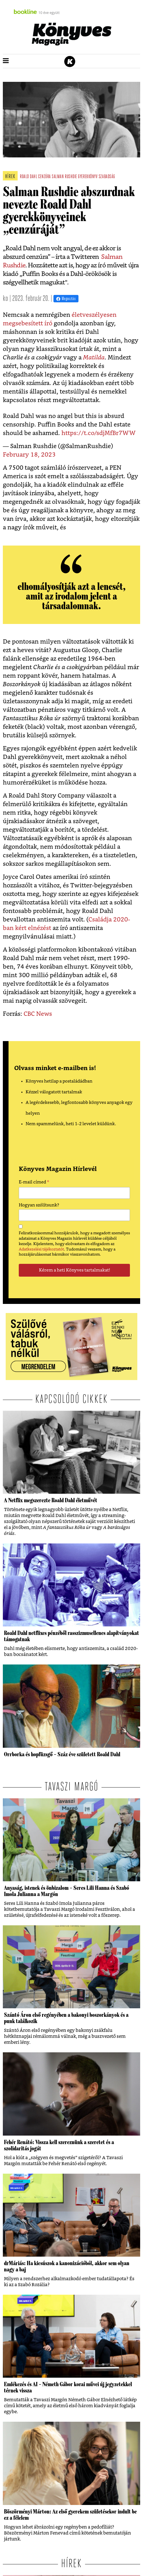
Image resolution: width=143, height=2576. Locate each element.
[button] (6, 61)
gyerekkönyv (88, 177)
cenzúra (44, 177)
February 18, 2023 (29, 455)
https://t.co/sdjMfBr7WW (98, 433)
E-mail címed (34, 1183)
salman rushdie (64, 177)
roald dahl (28, 177)
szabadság (107, 177)
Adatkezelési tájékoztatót (41, 1249)
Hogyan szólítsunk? (39, 1205)
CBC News (38, 1014)
